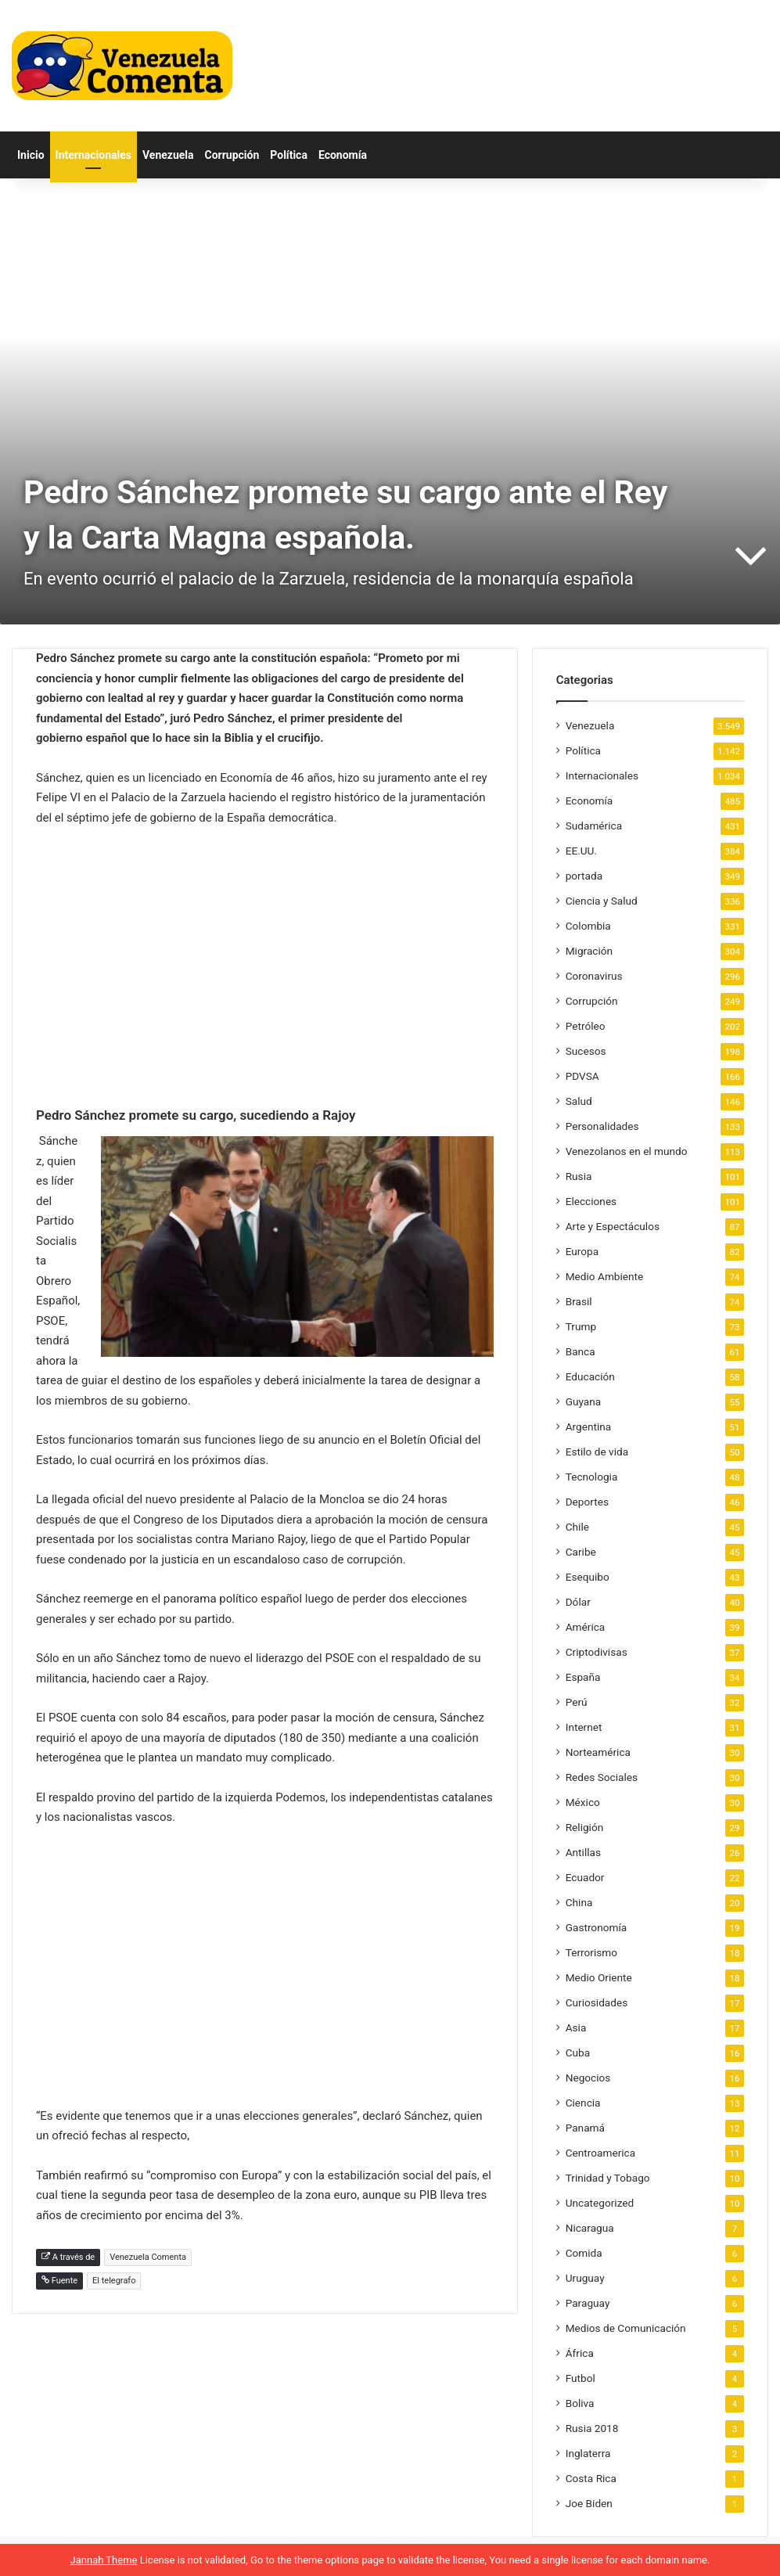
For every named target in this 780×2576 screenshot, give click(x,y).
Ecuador (585, 1877)
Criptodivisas (596, 1652)
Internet (584, 1727)
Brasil (579, 1301)
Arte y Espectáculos (613, 1226)
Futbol (580, 2378)
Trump (581, 1326)
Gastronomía (596, 1927)
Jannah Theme (104, 2560)
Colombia (588, 925)
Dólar (578, 1602)
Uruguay (585, 2278)
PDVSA (582, 1076)
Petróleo (586, 1026)
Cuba (578, 2052)
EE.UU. (581, 850)
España (583, 1677)
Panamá (585, 2127)
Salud (579, 1101)
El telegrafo (113, 2281)
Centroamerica (601, 2152)
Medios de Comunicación (626, 2328)
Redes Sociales (602, 1777)
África (580, 2353)
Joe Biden (589, 2503)
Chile (577, 1526)
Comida (584, 2253)
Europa (582, 1251)
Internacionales (93, 155)
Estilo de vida (597, 1451)
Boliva (580, 2403)
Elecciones (591, 1201)
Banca (580, 1351)
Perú (577, 1702)
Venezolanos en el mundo (627, 1151)
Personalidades (602, 1126)
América (586, 1627)
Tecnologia (592, 1476)
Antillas (583, 1852)
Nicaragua (590, 2228)
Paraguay (588, 2303)
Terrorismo (591, 1952)
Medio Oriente (599, 1977)
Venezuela (168, 155)
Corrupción (232, 155)
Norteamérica (598, 1752)
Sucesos (586, 1051)
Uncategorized (600, 2202)
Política (288, 155)
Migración (589, 950)
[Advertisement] (265, 957)
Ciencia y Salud (602, 900)
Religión (585, 1827)
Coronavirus (594, 976)
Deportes (587, 1501)
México (583, 1802)
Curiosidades (597, 2002)
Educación (590, 1376)
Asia (576, 2027)
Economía (342, 155)
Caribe (581, 1551)
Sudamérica (594, 825)
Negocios (588, 2077)
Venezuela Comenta (148, 2257)
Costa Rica (591, 2478)
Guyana (584, 1401)
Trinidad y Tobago (608, 2177)
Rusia (579, 1176)
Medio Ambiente (605, 1276)
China (579, 1902)
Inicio (31, 155)
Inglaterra (588, 2453)
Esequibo (587, 1576)
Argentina (589, 1426)
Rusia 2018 (592, 2428)
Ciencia (583, 2102)
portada (584, 875)
